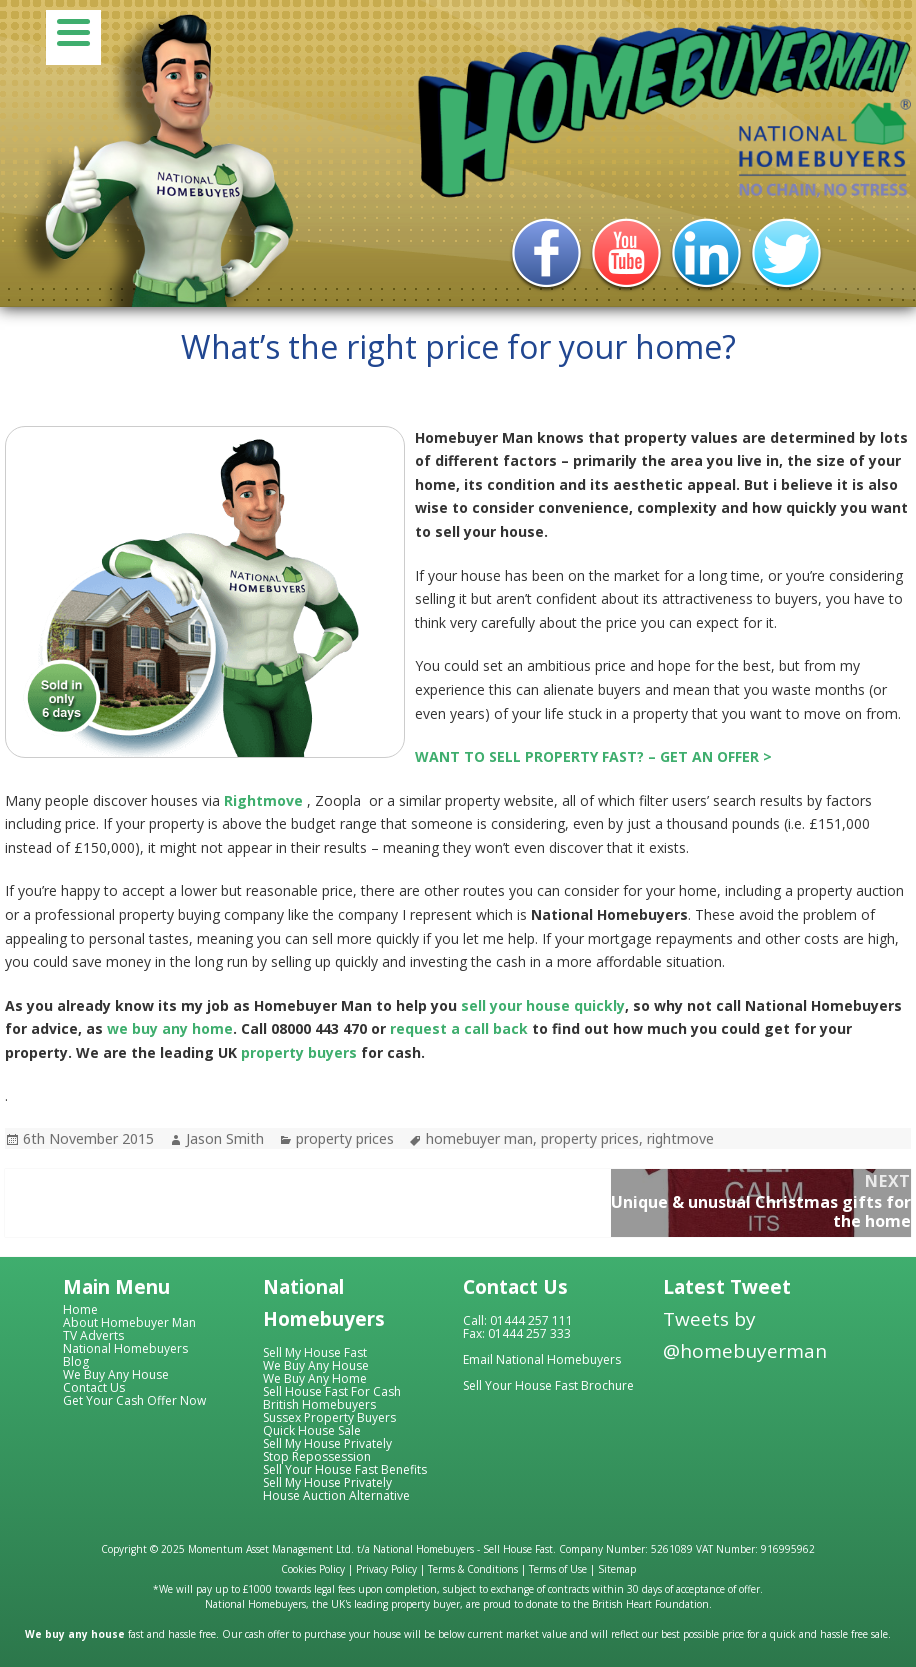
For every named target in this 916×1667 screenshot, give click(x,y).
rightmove (680, 1138)
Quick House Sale (312, 1430)
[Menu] (73, 37)
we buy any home (170, 1028)
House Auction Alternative (336, 1495)
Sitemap (617, 1569)
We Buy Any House (116, 1374)
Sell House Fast (518, 1549)
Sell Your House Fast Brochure (548, 1385)
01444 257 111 (531, 1320)
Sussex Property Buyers (329, 1417)
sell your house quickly (543, 1005)
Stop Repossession (317, 1456)
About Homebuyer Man (129, 1322)
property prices (345, 1138)
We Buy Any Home (315, 1378)
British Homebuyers (319, 1404)
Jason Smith (225, 1138)
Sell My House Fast (315, 1352)
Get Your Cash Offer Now (134, 1400)
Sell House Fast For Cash (332, 1391)
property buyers (299, 1052)
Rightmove (263, 800)
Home (80, 1309)
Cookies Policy (313, 1569)
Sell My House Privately (327, 1443)
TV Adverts (93, 1335)
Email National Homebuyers (542, 1359)
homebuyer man (479, 1138)
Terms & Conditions (473, 1569)
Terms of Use (558, 1569)
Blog (76, 1361)
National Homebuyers (125, 1348)
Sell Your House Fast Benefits (345, 1469)
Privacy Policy (386, 1569)
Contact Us (94, 1387)
